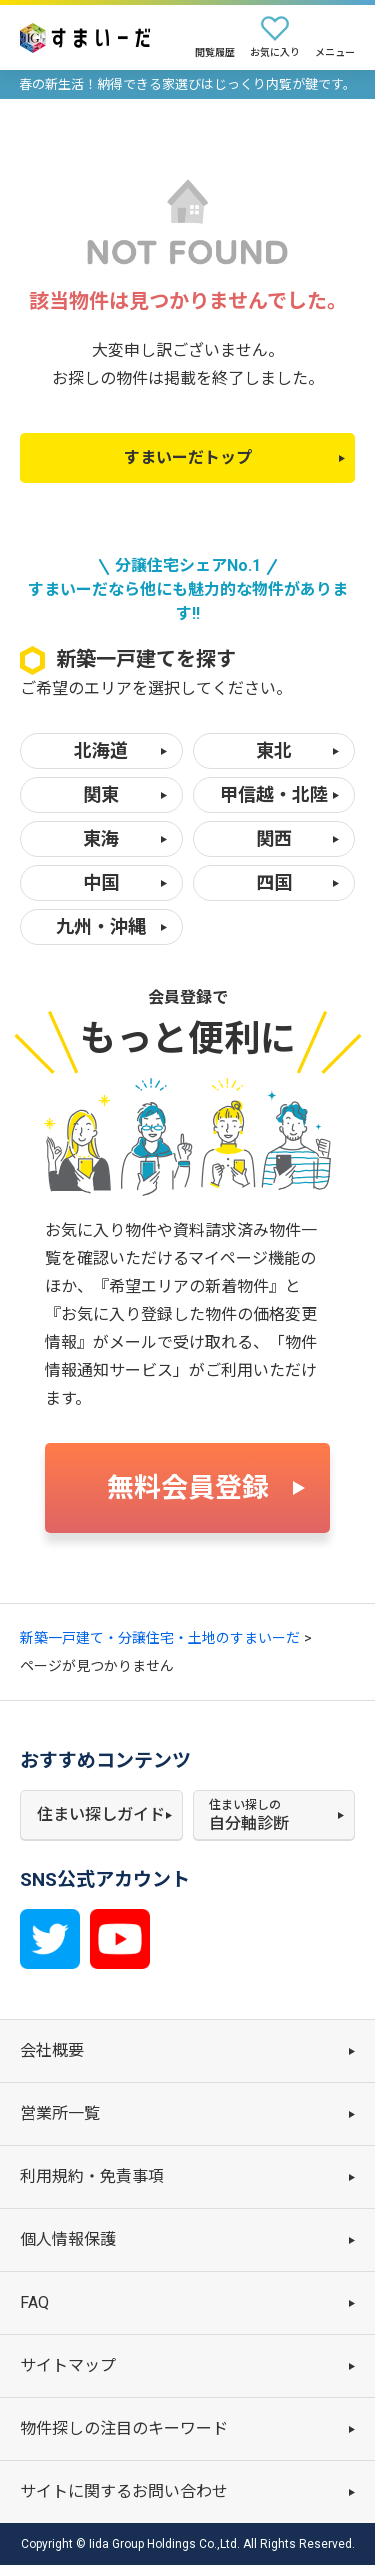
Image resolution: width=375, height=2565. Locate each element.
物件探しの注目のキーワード (124, 2428)
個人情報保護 (68, 2239)
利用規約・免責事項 (92, 2176)
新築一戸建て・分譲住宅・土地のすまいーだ (160, 1638)
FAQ (34, 2302)
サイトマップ (68, 2365)
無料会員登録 (188, 1488)
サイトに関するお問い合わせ (124, 2491)
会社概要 (52, 2050)
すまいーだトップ (188, 457)
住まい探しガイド (101, 1814)
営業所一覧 (60, 2113)
